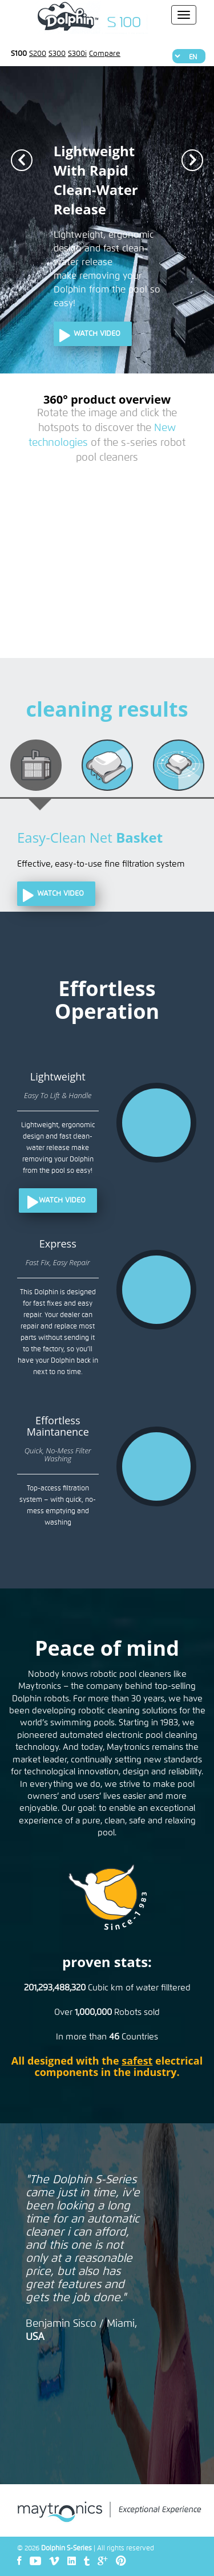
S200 (37, 54)
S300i (77, 54)
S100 (19, 54)
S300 (57, 54)
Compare (104, 54)
